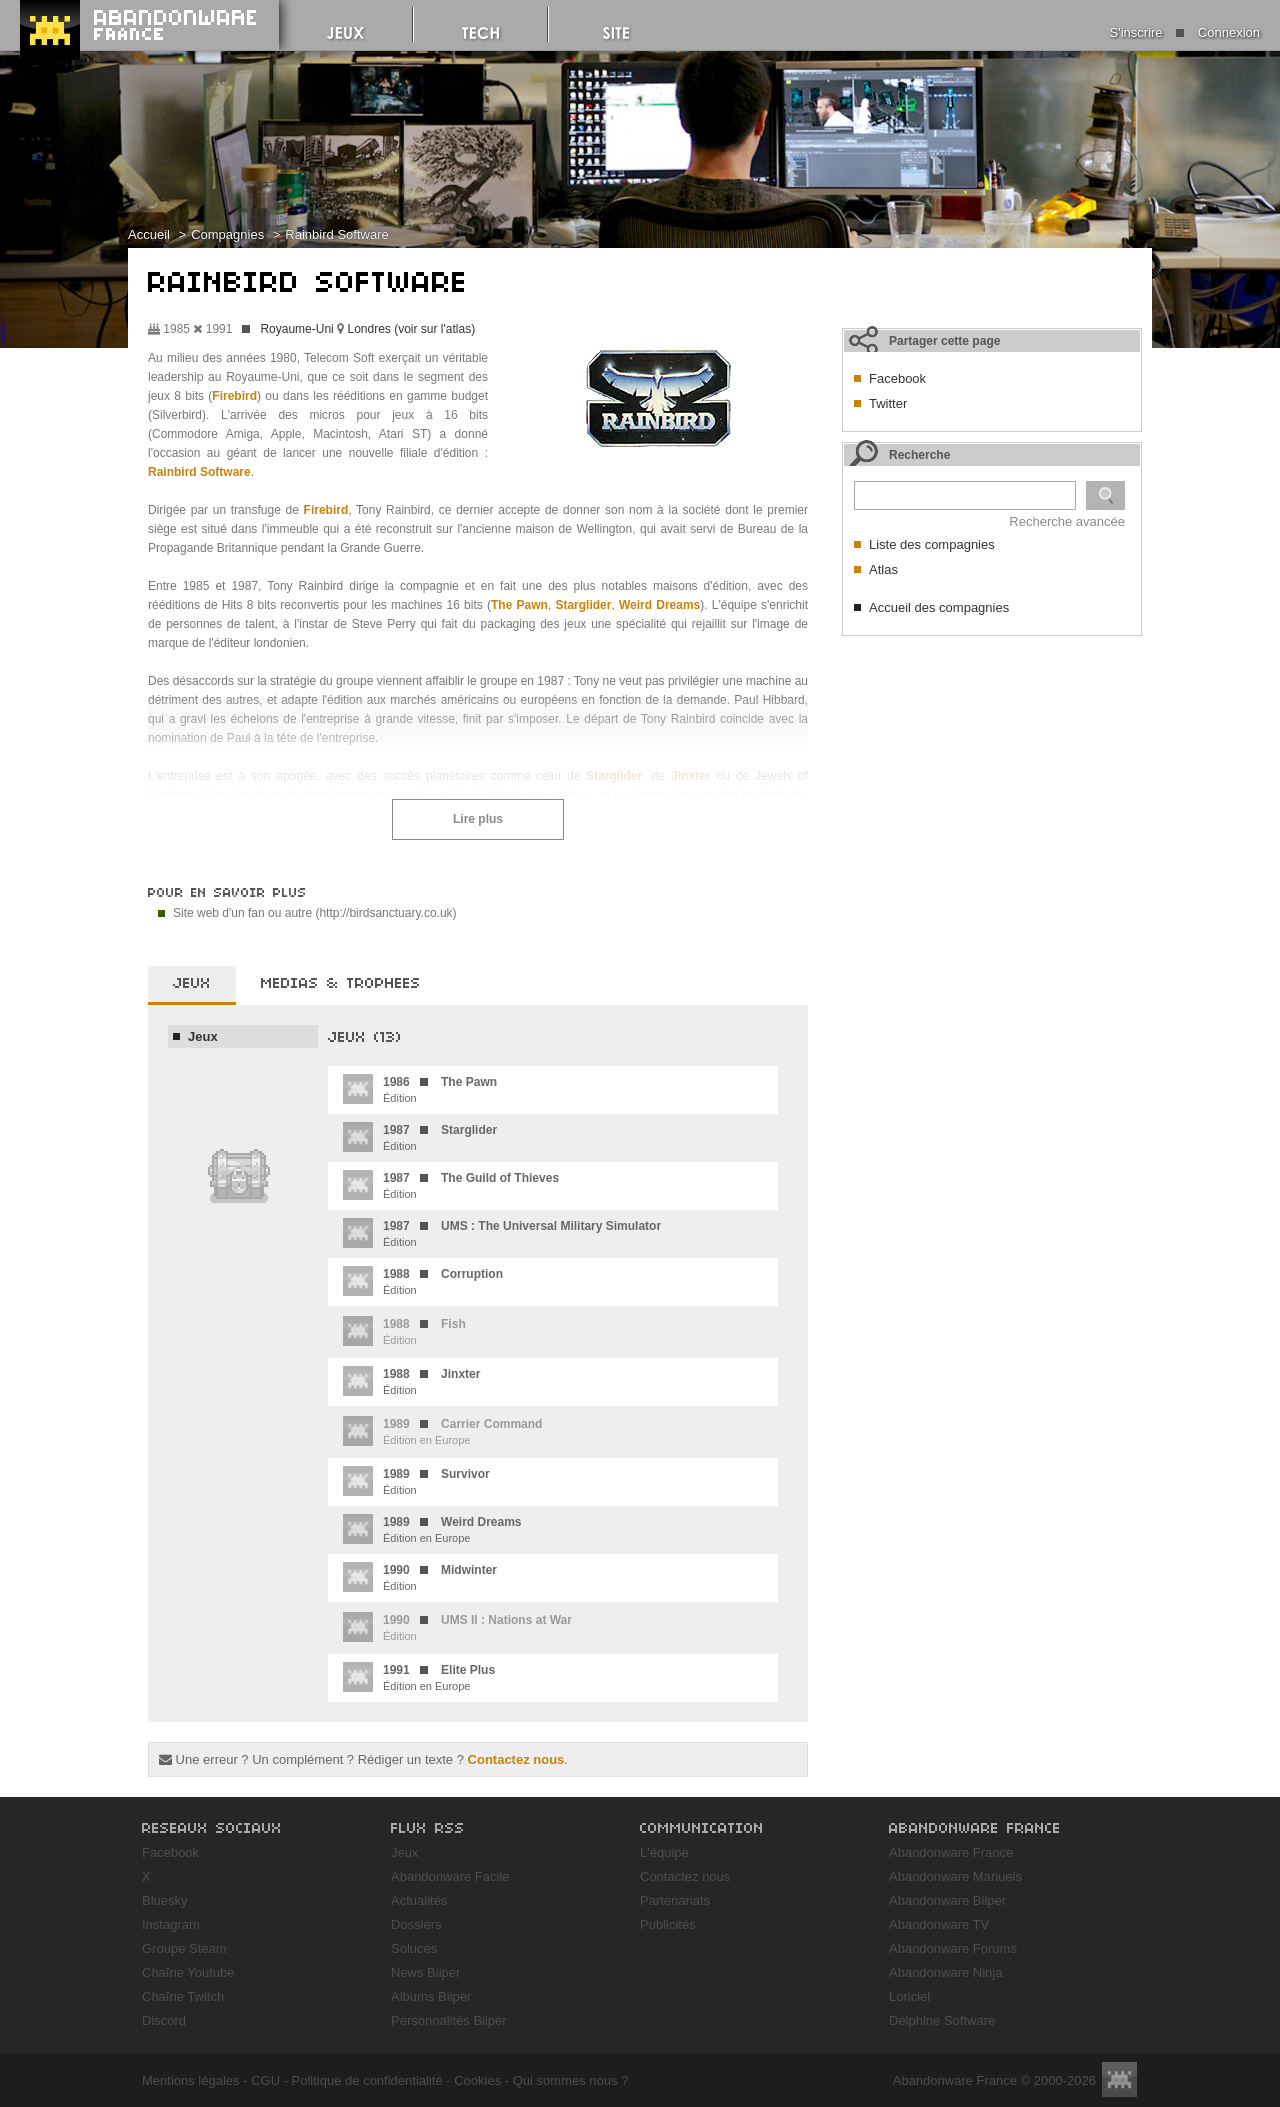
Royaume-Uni (296, 329)
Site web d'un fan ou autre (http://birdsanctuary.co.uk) (315, 913)
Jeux (203, 1036)
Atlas (883, 569)
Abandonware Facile (450, 1876)
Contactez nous (516, 1759)
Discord (164, 2020)
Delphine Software (942, 2020)
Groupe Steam (184, 1948)
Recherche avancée (1067, 521)
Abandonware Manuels (955, 1876)
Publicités (668, 1924)
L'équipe (664, 1852)
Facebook (897, 378)
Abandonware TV (939, 1924)
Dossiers (416, 1924)
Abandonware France (951, 1852)
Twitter (888, 403)
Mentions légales (191, 2080)
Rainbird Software (336, 234)
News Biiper (425, 1972)
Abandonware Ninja (945, 1972)
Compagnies (227, 234)
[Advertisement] (992, 771)
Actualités (419, 1900)
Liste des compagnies (932, 544)
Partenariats (675, 1900)
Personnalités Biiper (449, 2020)
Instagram (171, 1924)
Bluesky (165, 1900)
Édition (420, 1089)
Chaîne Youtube (188, 1972)
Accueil (149, 234)
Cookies (477, 2080)
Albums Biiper (431, 1996)
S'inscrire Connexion (1185, 32)
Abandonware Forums (953, 1948)
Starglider (583, 605)
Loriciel (909, 1996)
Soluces (414, 1948)
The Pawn (519, 605)
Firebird (234, 396)
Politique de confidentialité (367, 2080)
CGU (265, 2080)
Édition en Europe (432, 1529)
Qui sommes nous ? (571, 2080)
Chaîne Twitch (183, 1996)
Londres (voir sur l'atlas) (411, 329)
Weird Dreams (659, 605)
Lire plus (478, 819)
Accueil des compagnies (939, 607)
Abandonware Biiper (947, 1900)
